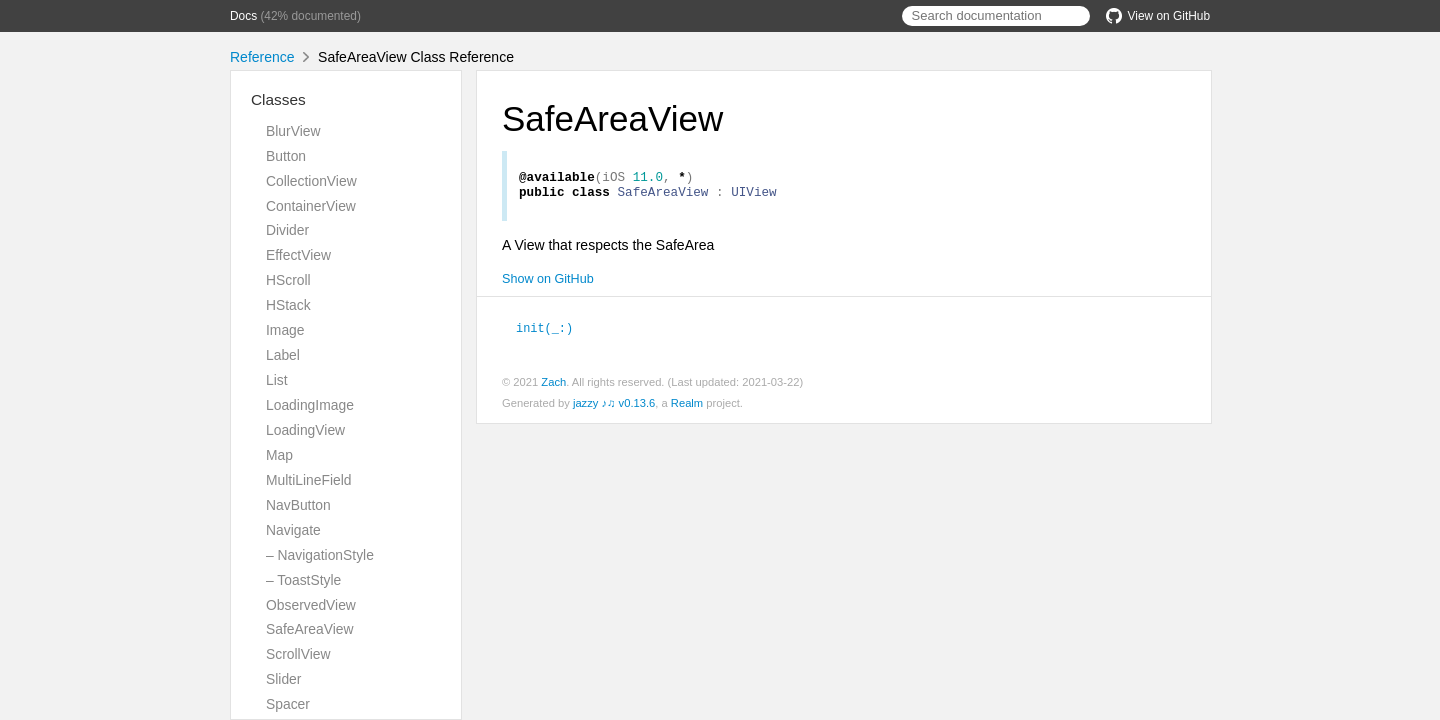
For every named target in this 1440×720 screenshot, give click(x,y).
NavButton (298, 505)
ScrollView (298, 654)
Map (279, 455)
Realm (687, 408)
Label (283, 355)
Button (286, 156)
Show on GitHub (548, 285)
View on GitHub (1158, 16)
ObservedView (311, 605)
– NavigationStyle (320, 555)
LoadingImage (310, 405)
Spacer (288, 704)
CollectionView (311, 181)
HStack (288, 305)
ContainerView (311, 206)
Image (285, 330)
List (277, 380)
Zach (553, 387)
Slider (283, 679)
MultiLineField (309, 480)
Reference (262, 57)
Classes (278, 99)
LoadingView (305, 430)
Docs (243, 16)
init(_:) (553, 333)
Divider (287, 230)
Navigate (293, 530)
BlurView (293, 131)
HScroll (288, 280)
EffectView (298, 255)
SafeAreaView (310, 629)
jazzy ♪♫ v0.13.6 (614, 408)
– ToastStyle (303, 580)
